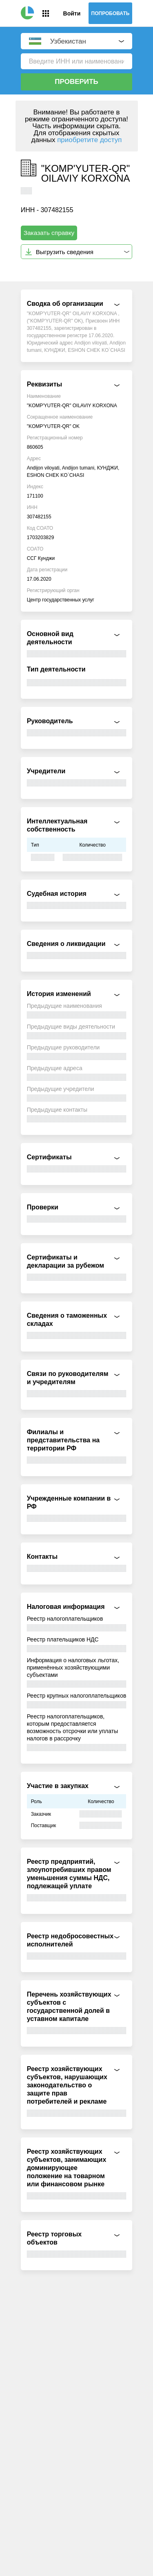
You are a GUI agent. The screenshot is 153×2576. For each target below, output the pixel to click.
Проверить (76, 82)
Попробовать (110, 13)
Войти (71, 13)
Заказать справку (49, 232)
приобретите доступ (89, 140)
